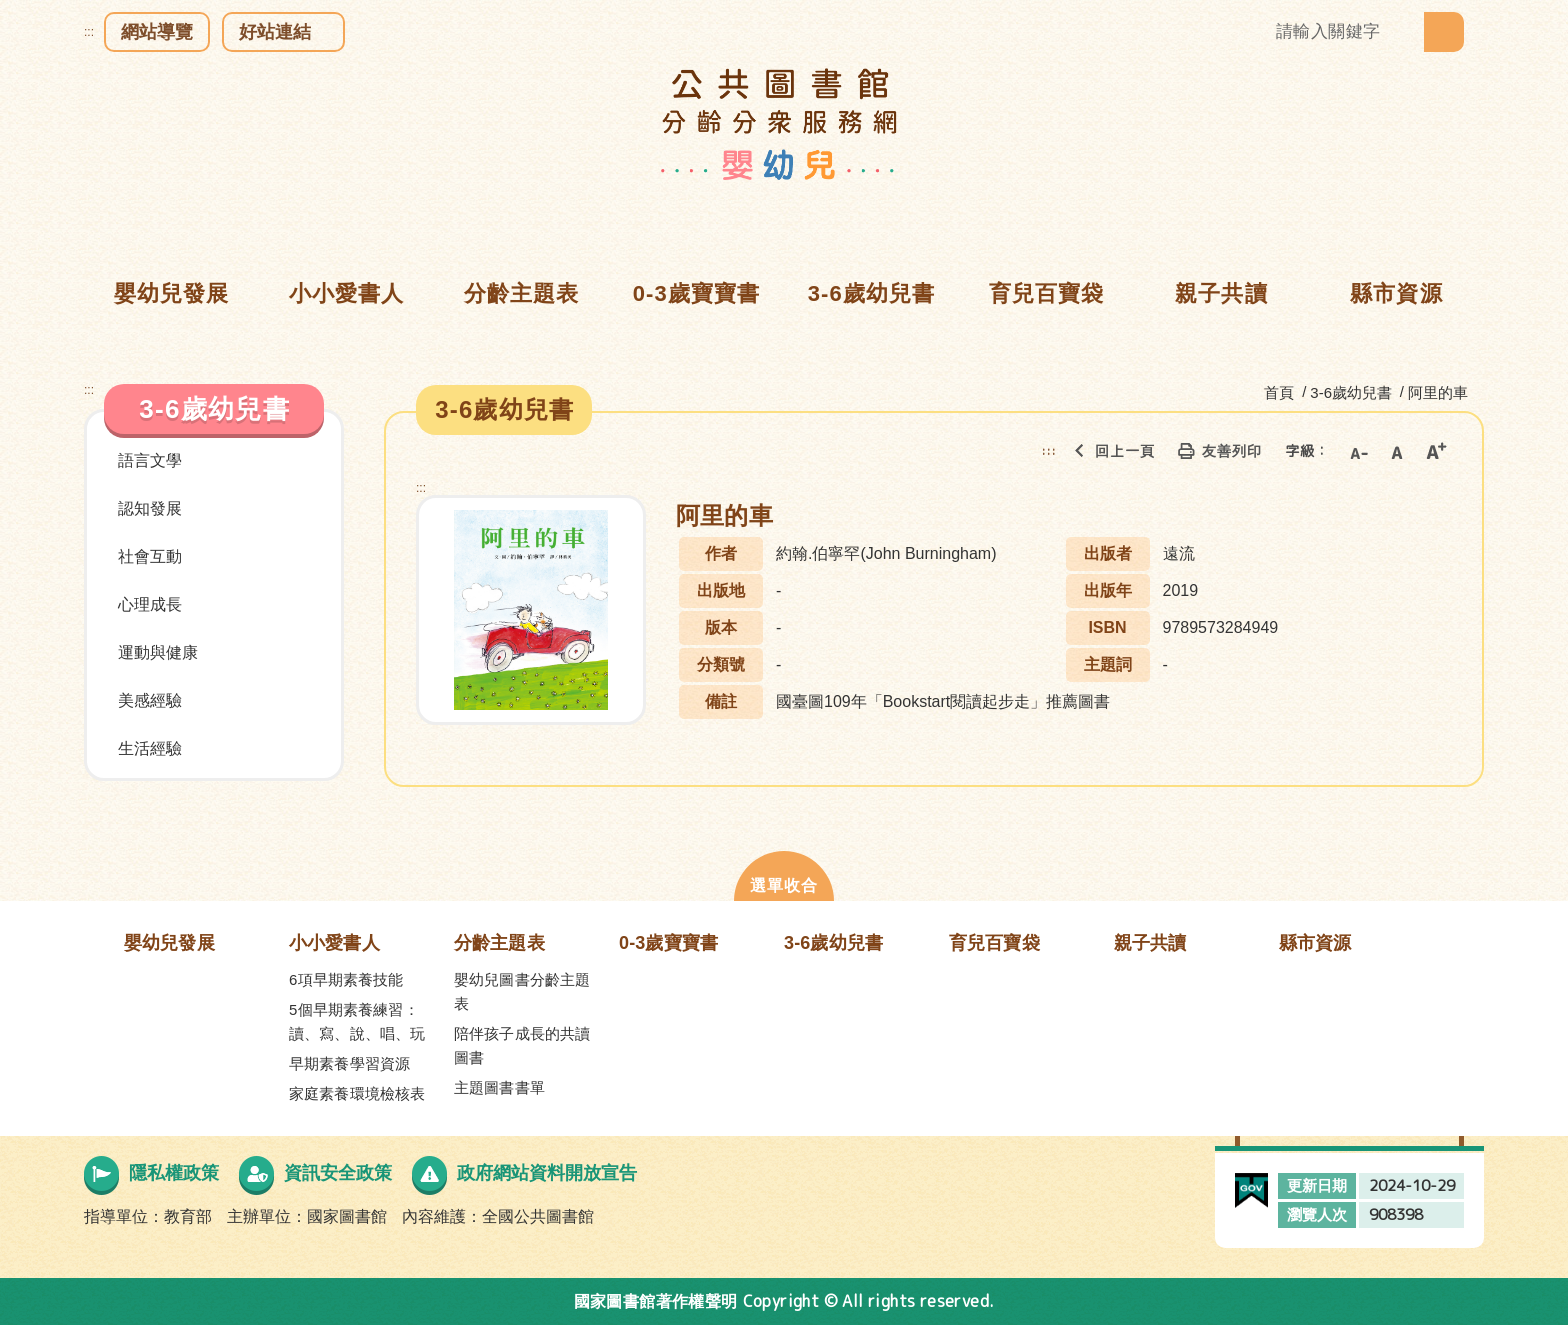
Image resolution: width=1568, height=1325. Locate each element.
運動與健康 (158, 652)
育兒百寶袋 (994, 943)
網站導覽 (157, 32)
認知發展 (150, 508)
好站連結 (275, 32)
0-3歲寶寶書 (668, 943)
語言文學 (150, 460)
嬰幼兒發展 (169, 943)
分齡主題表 (499, 943)
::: (89, 32)
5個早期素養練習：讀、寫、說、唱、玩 (357, 1021)
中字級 (1397, 451)
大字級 (1436, 451)
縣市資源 (1315, 943)
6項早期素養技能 (346, 979)
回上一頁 (1109, 451)
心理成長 (150, 604)
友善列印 (1216, 451)
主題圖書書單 (499, 1087)
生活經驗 (150, 748)
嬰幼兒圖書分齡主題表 (522, 991)
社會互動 (150, 556)
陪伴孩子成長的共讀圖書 (522, 1045)
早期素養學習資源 (349, 1063)
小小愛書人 (334, 943)
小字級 (1358, 451)
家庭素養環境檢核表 (357, 1093)
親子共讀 (1150, 943)
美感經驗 (150, 700)
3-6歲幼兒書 (833, 943)
